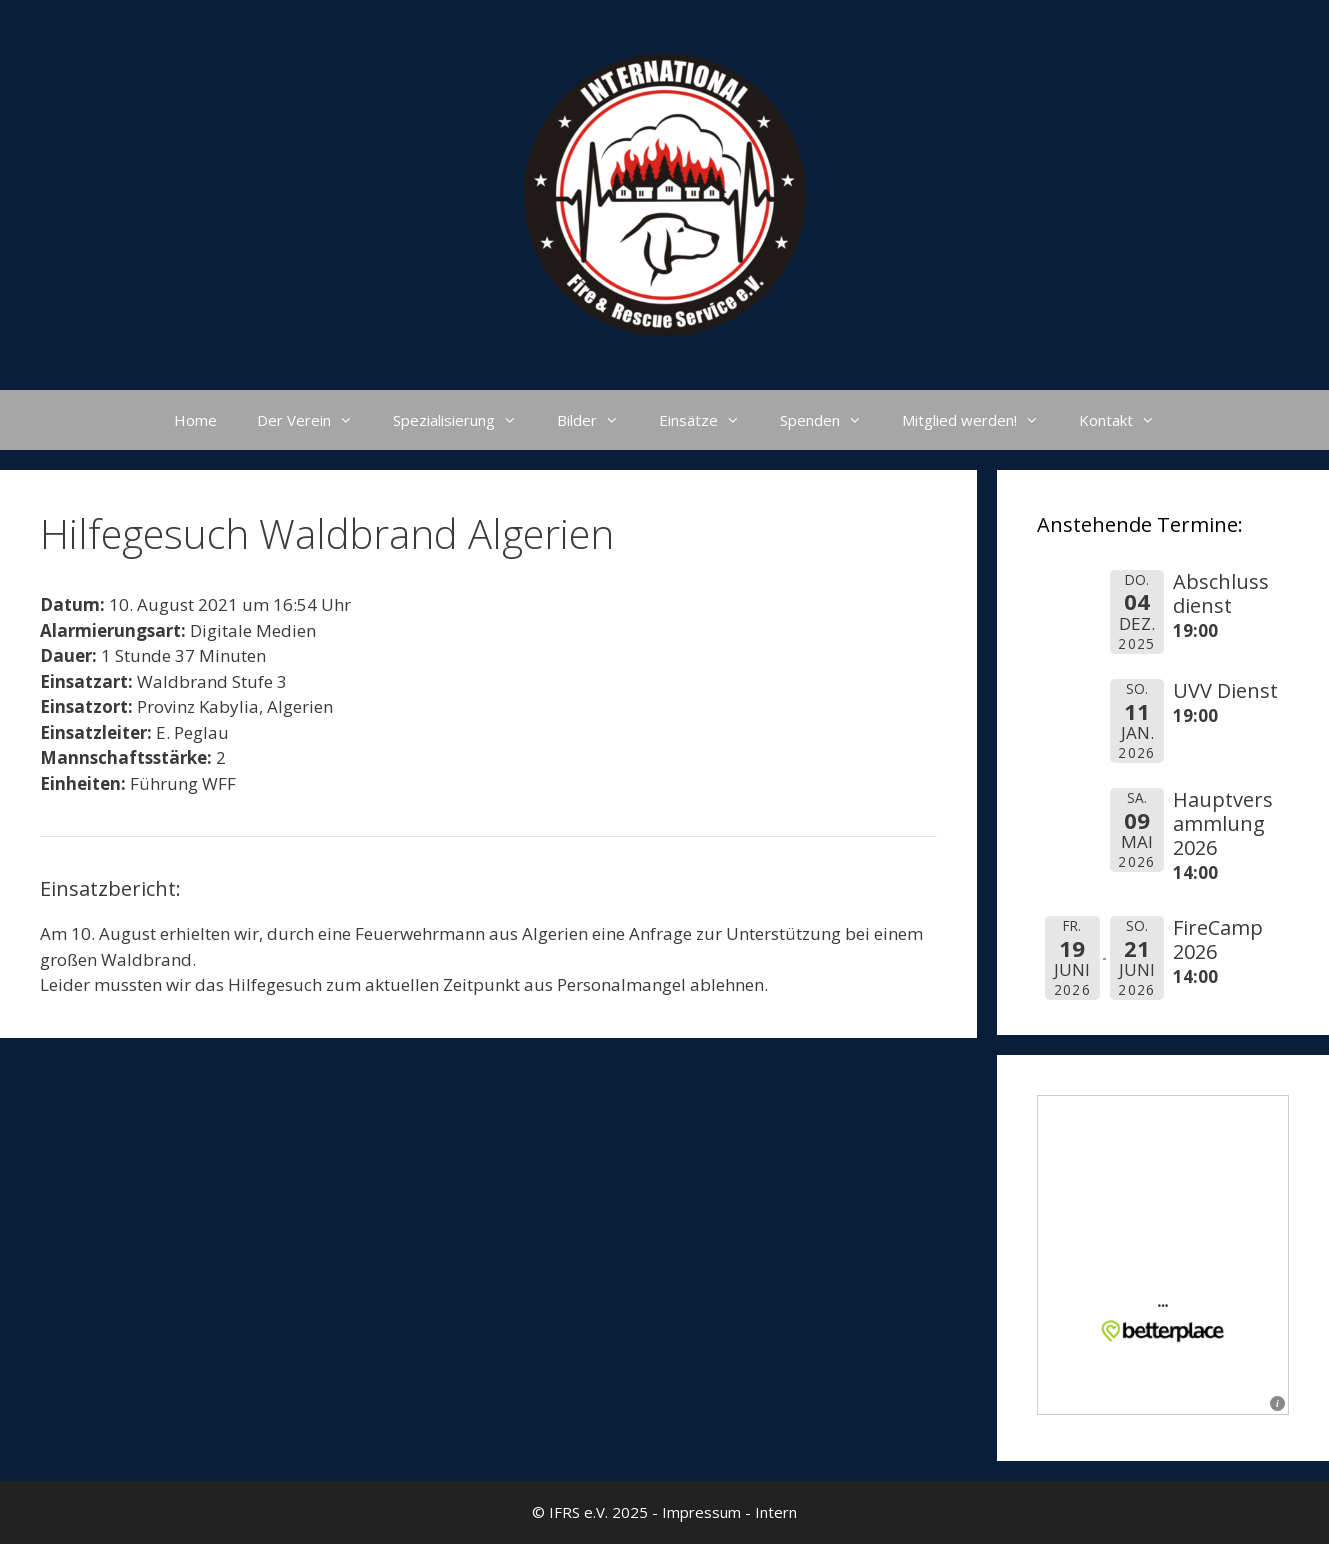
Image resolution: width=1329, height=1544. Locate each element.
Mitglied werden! (980, 420)
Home (195, 420)
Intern (776, 1512)
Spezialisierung (465, 420)
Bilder (598, 420)
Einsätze (709, 420)
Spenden (831, 420)
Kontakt (1127, 420)
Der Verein (315, 420)
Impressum (701, 1512)
